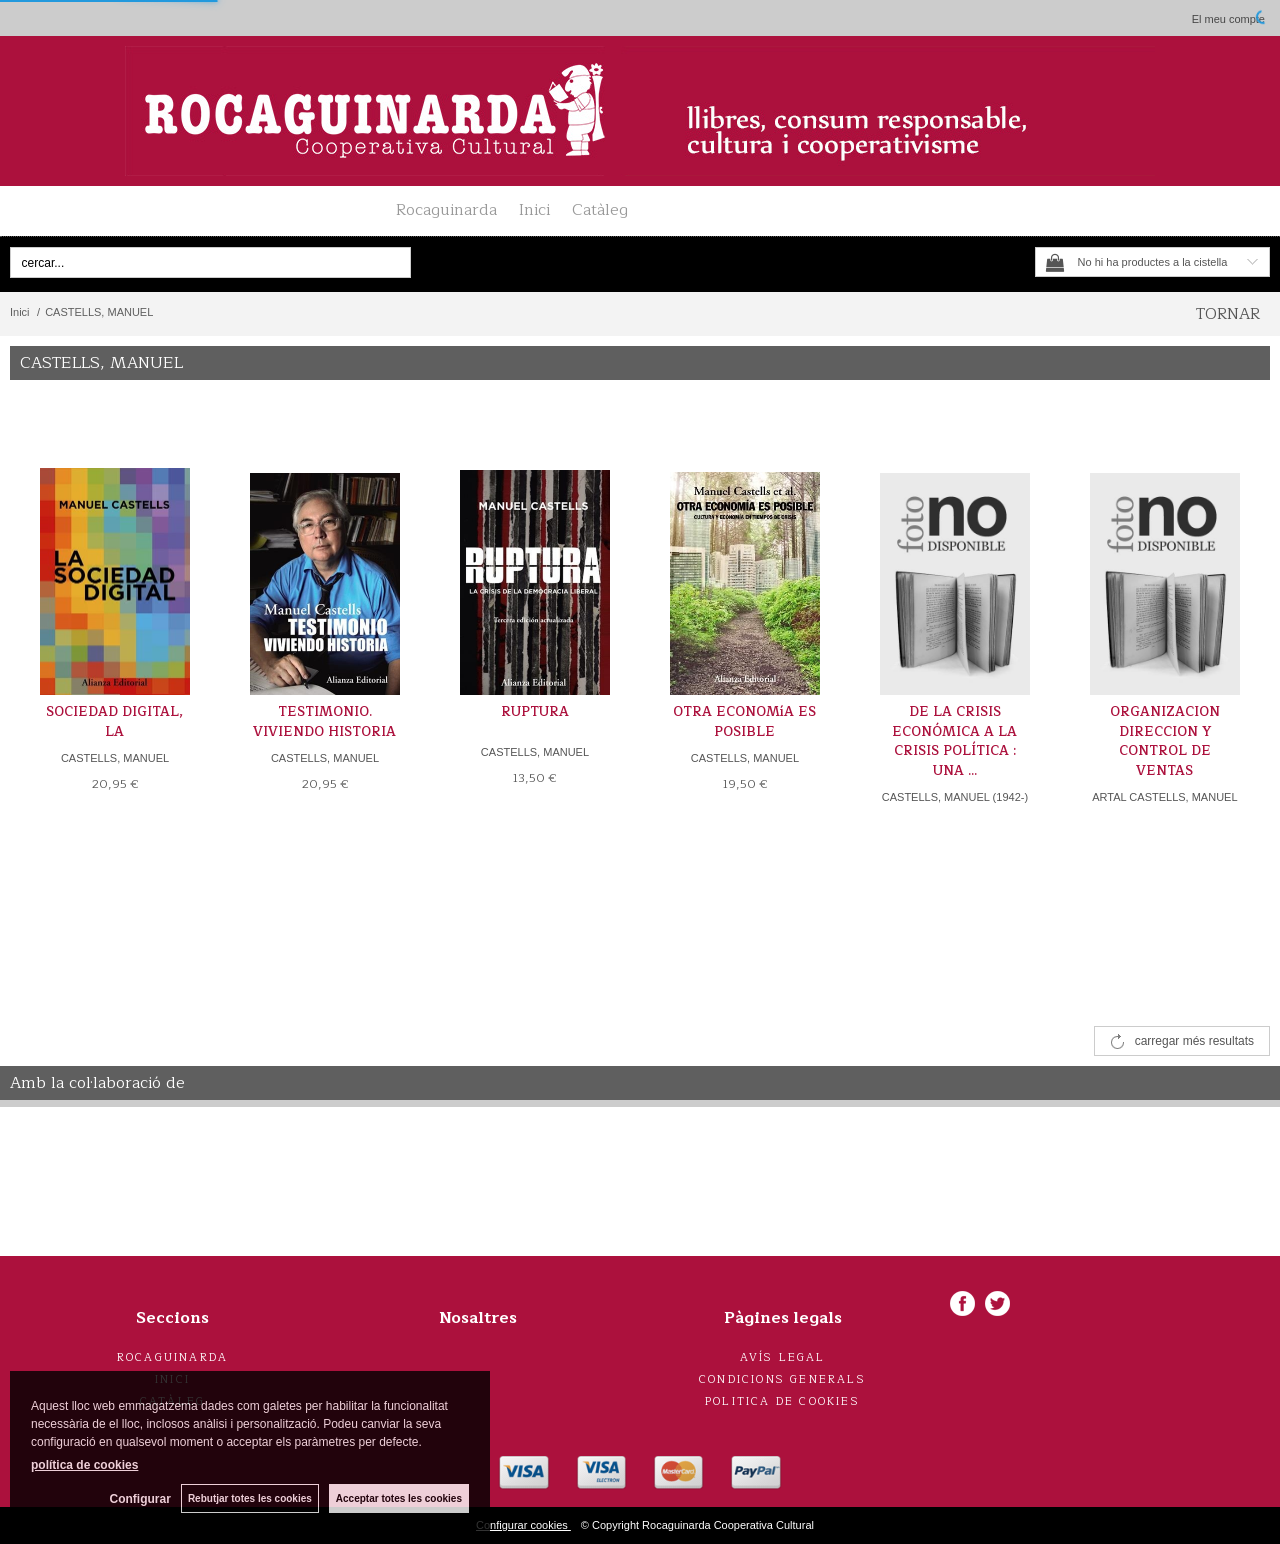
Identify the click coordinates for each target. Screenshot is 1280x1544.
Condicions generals (782, 1379)
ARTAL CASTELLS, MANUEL (1164, 797)
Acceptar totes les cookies (399, 1498)
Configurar (140, 1499)
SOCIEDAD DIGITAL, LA (114, 722)
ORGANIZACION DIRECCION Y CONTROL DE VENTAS (1165, 741)
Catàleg (600, 210)
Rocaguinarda (446, 210)
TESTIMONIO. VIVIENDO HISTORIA (324, 722)
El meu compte (1228, 19)
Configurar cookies (523, 1525)
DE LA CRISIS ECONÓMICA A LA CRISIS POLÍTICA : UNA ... (954, 741)
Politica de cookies (782, 1401)
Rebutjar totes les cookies (250, 1498)
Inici (534, 210)
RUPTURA (535, 712)
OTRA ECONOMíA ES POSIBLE (744, 722)
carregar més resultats (1194, 1041)
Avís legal (783, 1357)
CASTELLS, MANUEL (115, 758)
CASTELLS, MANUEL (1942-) (955, 797)
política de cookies (84, 1465)
